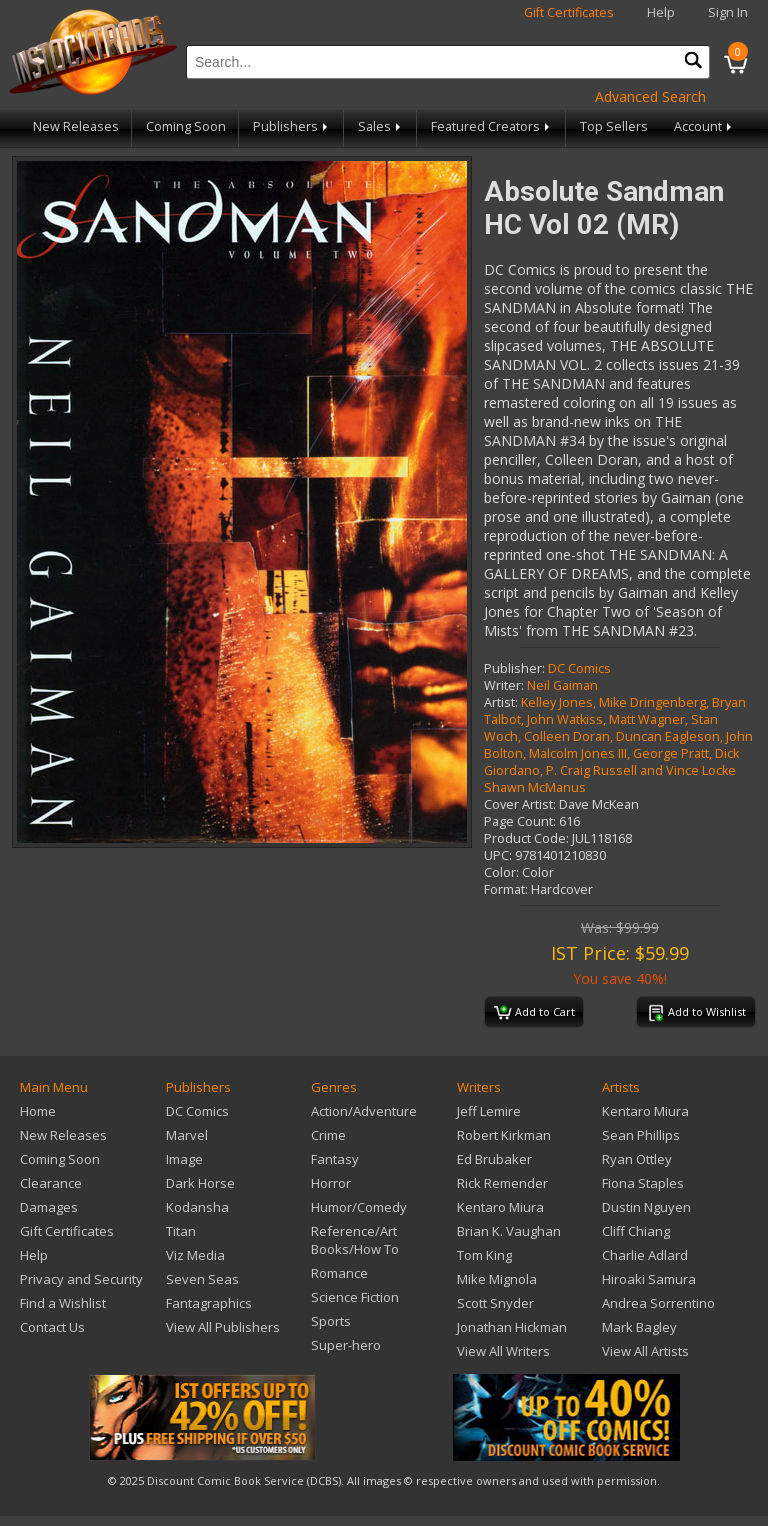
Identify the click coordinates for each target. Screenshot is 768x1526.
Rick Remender (502, 1183)
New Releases (76, 126)
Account (704, 126)
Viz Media (195, 1255)
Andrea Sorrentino (658, 1303)
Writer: (504, 685)
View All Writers (503, 1351)
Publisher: (514, 668)
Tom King (484, 1255)
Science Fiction (355, 1297)
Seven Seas (202, 1279)
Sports (331, 1321)
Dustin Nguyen (646, 1207)
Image (184, 1159)
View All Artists (645, 1351)
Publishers (292, 126)
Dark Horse (200, 1183)
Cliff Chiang (636, 1231)
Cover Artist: (520, 804)
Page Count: (520, 821)
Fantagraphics (209, 1303)
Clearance (51, 1183)
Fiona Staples (643, 1183)
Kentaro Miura (500, 1207)
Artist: (501, 702)
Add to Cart (534, 1013)
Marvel (187, 1135)
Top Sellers (614, 126)
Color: (501, 872)
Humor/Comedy (359, 1207)
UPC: (498, 855)
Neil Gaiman (562, 685)
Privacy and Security (81, 1279)
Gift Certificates (569, 12)
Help (661, 12)
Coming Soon (186, 126)
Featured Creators (492, 126)
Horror (331, 1183)
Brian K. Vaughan (509, 1231)
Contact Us (52, 1327)
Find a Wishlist (63, 1303)
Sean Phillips (641, 1135)
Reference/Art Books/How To (355, 1240)
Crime (328, 1135)
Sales (381, 126)
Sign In (728, 12)
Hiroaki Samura (649, 1279)
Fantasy (335, 1159)
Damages (49, 1207)
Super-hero (346, 1345)
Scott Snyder (495, 1303)
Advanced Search (650, 96)
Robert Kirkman (504, 1135)
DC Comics (579, 668)
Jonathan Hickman (512, 1327)
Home (38, 1111)
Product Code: (526, 838)
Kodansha (197, 1207)
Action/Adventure (364, 1111)
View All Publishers (223, 1327)
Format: (506, 889)
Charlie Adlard (645, 1255)
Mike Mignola (497, 1279)
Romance (339, 1273)
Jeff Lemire (489, 1111)
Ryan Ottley (637, 1159)
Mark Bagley (639, 1327)
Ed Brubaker (494, 1159)
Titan (181, 1231)
